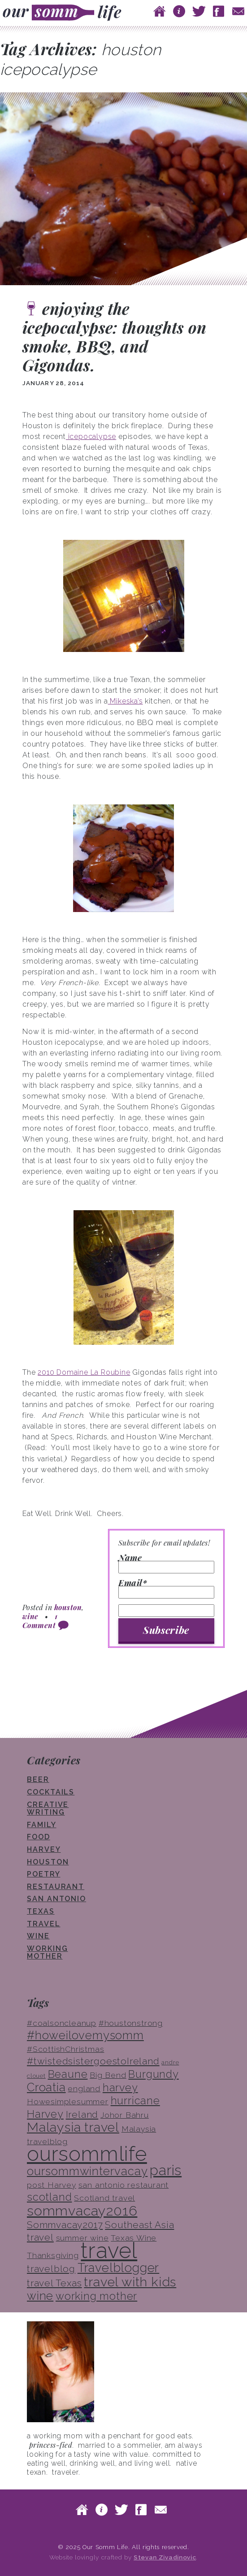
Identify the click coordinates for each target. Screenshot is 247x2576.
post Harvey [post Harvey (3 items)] (51, 2185)
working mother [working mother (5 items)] (96, 2296)
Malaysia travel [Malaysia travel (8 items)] (73, 2127)
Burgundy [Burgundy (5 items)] (153, 2074)
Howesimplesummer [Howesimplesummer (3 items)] (67, 2101)
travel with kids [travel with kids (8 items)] (130, 2281)
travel (44, 1924)
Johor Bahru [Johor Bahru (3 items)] (124, 2115)
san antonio (56, 1898)
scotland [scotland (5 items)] (49, 2197)
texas (41, 1911)
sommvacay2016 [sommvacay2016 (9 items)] (82, 2210)
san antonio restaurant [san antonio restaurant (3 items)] (123, 2185)
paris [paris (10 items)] (166, 2170)
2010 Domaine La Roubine (84, 1372)
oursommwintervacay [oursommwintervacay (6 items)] (87, 2171)
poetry (44, 1874)
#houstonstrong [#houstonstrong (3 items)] (131, 2023)
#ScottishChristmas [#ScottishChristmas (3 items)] (65, 2049)
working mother (47, 1952)
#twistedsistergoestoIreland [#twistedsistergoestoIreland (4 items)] (93, 2061)
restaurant (55, 1886)
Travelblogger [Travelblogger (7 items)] (118, 2267)
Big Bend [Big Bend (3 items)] (108, 2075)
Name (166, 1563)
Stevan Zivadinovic (165, 2557)
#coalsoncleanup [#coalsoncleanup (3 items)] (61, 2023)
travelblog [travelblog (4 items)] (51, 2268)
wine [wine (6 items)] (40, 2295)
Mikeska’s (125, 701)
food (38, 1837)
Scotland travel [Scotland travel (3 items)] (104, 2198)
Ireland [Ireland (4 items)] (82, 2114)
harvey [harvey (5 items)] (120, 2087)
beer (38, 1779)
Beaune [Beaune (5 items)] (68, 2074)
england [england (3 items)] (84, 2088)
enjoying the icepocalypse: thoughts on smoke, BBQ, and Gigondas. (114, 336)
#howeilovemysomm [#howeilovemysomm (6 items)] (85, 2035)
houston (68, 1607)
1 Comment (40, 1621)
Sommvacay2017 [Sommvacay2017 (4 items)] (65, 2224)
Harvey (44, 1849)
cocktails (50, 1792)
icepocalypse (91, 436)
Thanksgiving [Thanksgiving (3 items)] (53, 2255)
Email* (166, 1589)
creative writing (48, 1808)
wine (30, 1616)
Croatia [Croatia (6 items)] (46, 2087)
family (41, 1824)
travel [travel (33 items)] (109, 2250)
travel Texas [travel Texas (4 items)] (54, 2283)
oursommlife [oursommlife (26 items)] (87, 2153)
